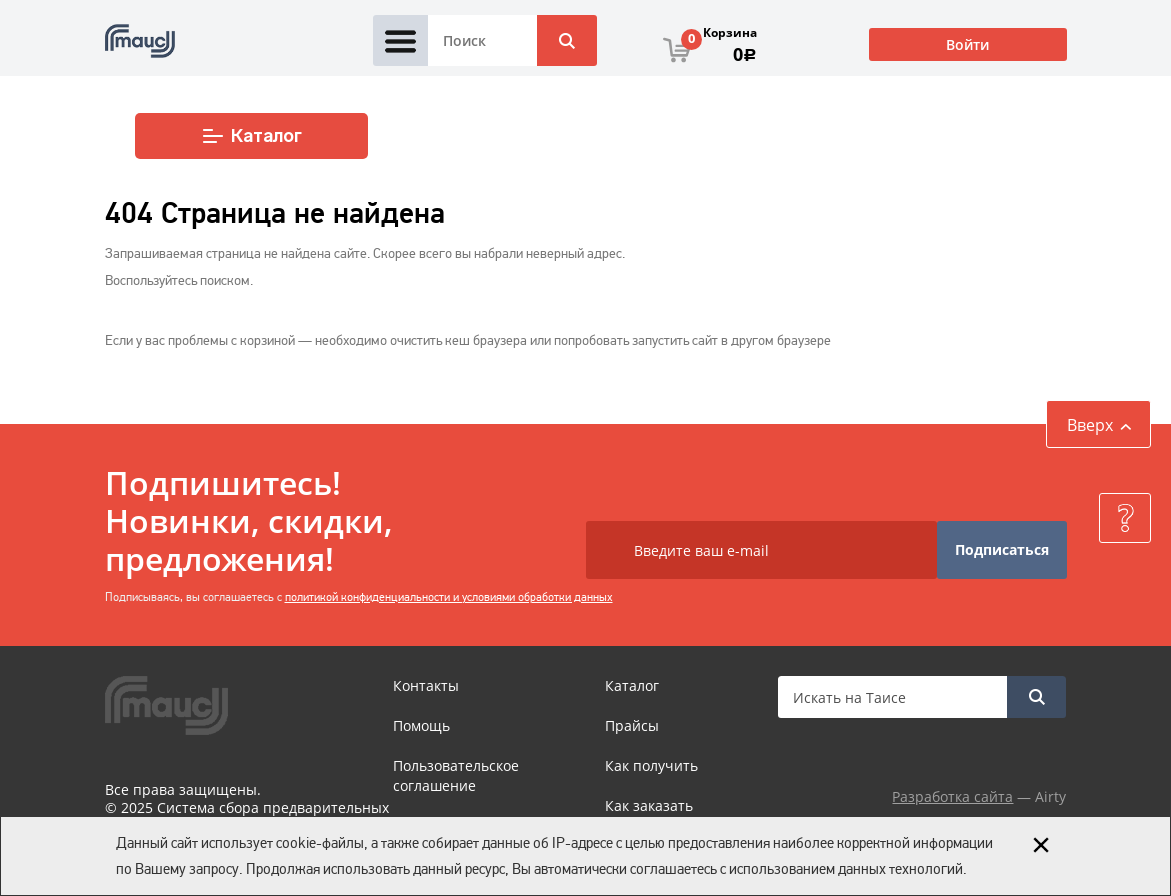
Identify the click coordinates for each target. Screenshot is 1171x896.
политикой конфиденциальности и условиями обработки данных (449, 597)
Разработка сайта (952, 796)
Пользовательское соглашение (456, 775)
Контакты (426, 685)
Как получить (651, 765)
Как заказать (649, 805)
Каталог (251, 136)
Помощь (421, 725)
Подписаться (1002, 549)
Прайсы (632, 725)
